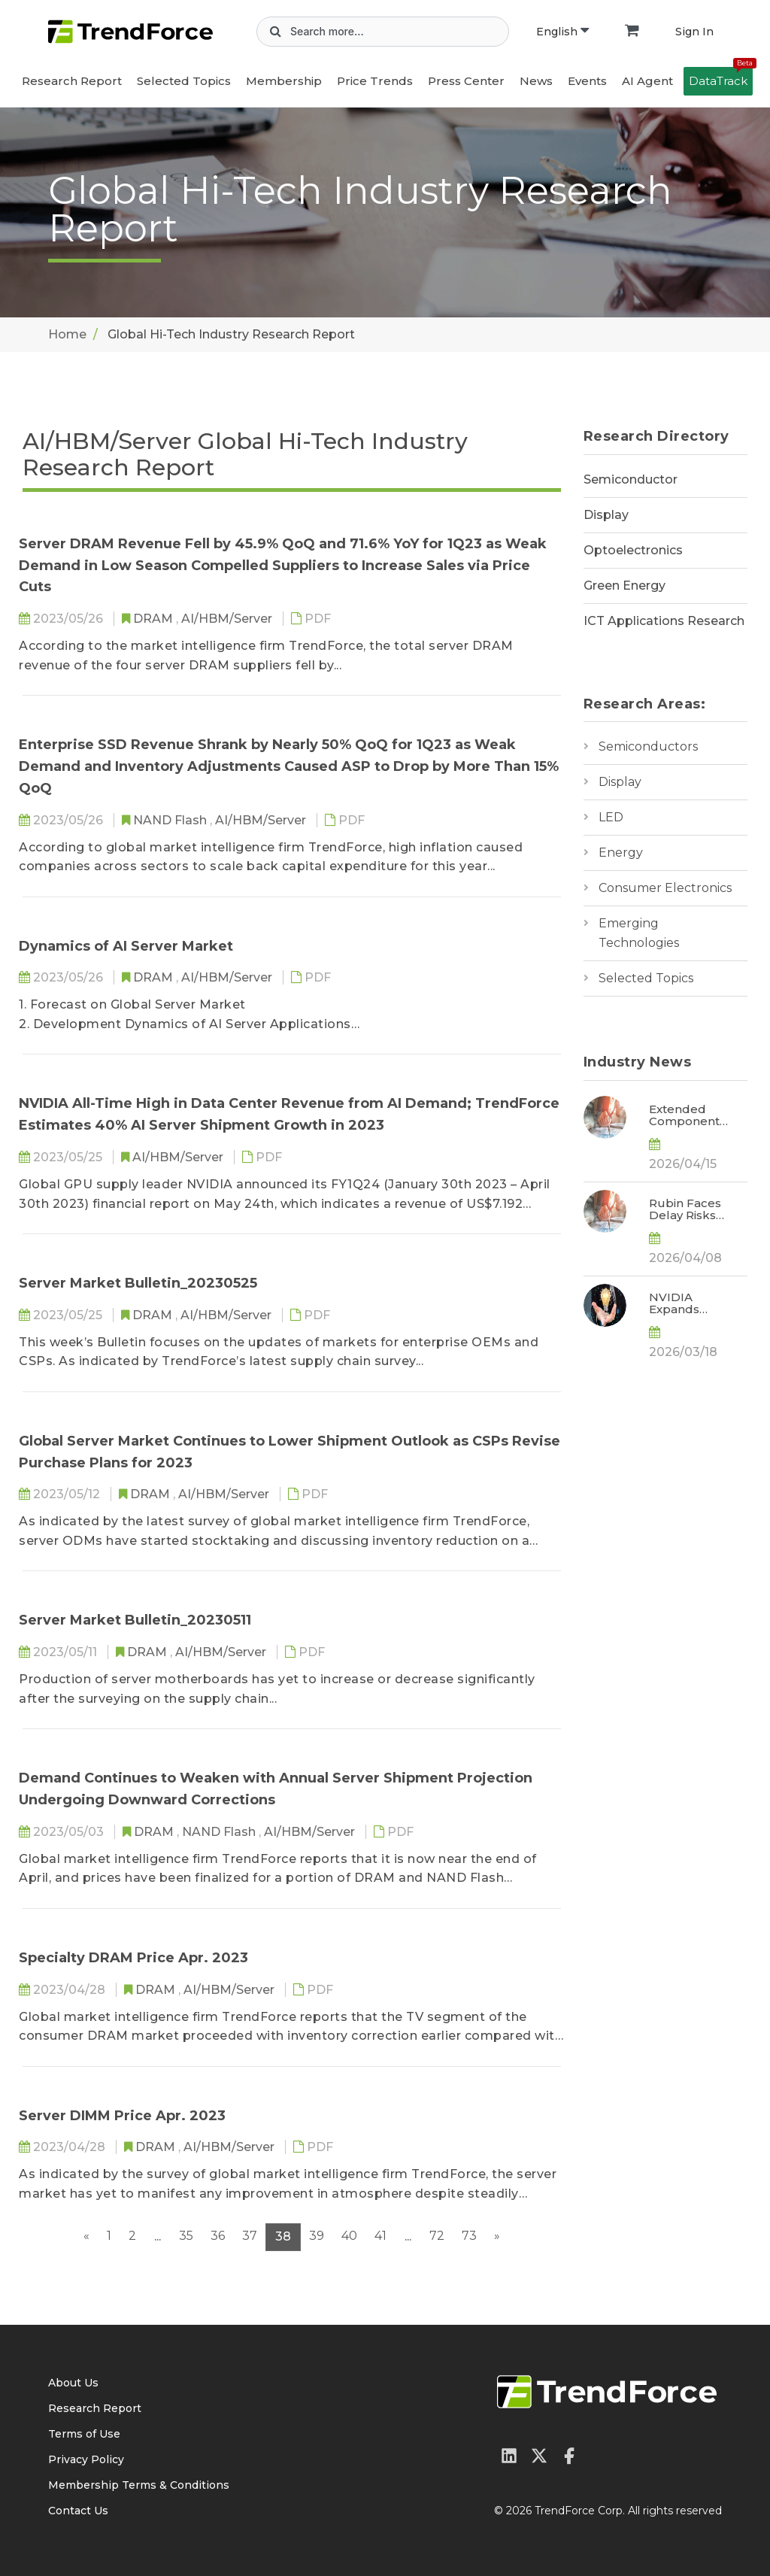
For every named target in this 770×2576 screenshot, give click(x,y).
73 (469, 2236)
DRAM (154, 618)
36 (218, 2236)
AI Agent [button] (647, 81)
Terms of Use (84, 2434)
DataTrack (721, 77)
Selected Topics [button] (184, 81)
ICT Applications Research (664, 621)
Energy (621, 852)
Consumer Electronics (665, 888)
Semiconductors (648, 746)
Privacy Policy (86, 2459)
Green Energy (624, 585)
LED (611, 817)
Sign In (694, 31)
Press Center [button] (466, 81)
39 (316, 2236)
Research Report (72, 81)
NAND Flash (171, 820)
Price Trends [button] (375, 81)
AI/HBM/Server (228, 618)
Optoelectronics (633, 550)
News (536, 81)
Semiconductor (631, 479)
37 (249, 2236)
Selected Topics (646, 978)
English (562, 31)
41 (380, 2236)
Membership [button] (284, 81)
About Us (73, 2382)
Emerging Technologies (639, 933)
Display (606, 515)
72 (436, 2236)
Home (67, 334)
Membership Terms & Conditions (138, 2485)
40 (349, 2236)
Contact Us (78, 2510)
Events (587, 81)
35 (186, 2236)
